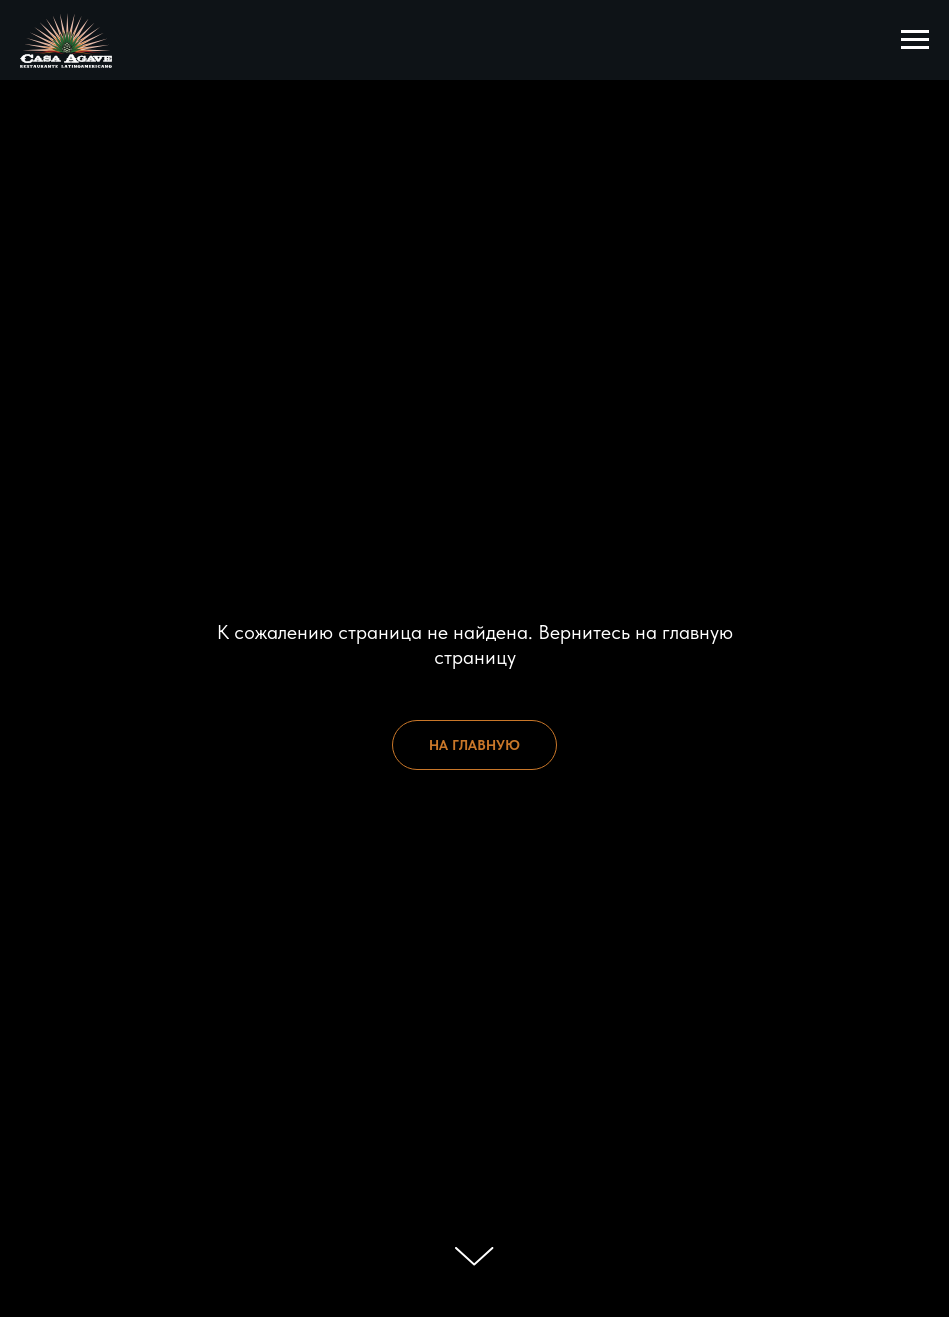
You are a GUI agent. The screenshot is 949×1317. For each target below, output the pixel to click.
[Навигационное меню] (915, 40)
